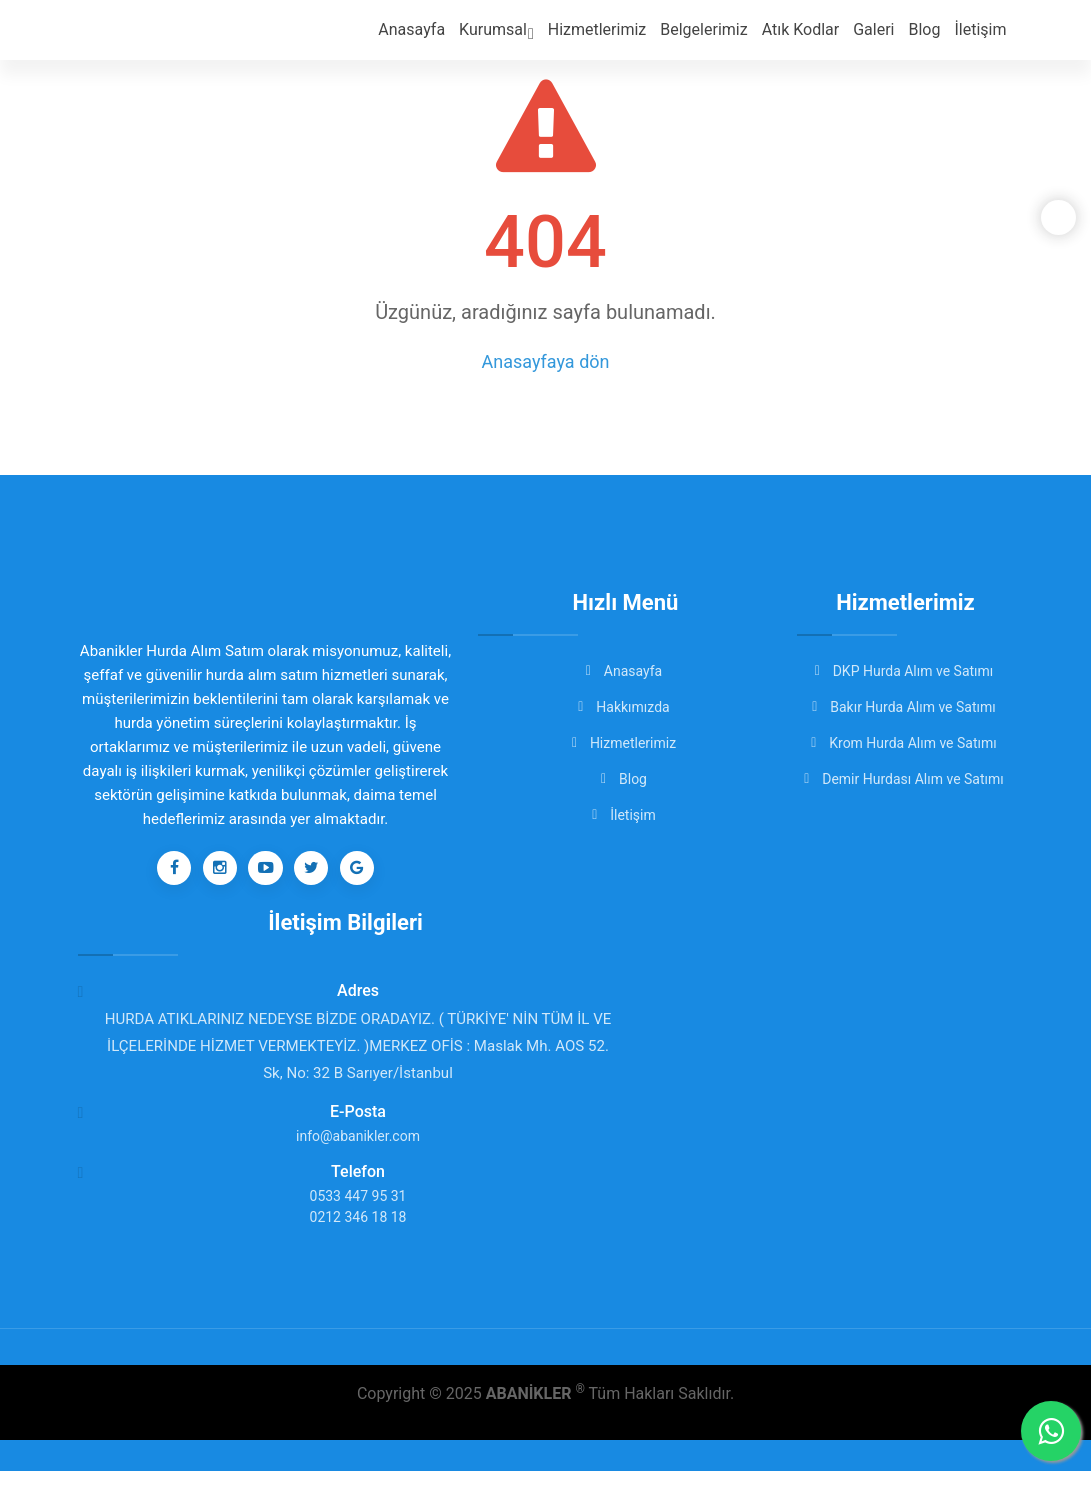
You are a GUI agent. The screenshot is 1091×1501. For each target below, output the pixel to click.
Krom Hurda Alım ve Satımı (905, 743)
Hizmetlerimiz (614, 41)
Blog (928, 41)
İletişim (982, 41)
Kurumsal (517, 42)
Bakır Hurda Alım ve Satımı (905, 707)
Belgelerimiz (715, 41)
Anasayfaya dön (546, 361)
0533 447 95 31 (358, 1226)
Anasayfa (436, 41)
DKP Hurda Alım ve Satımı (906, 671)
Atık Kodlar (809, 41)
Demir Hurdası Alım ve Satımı (905, 779)
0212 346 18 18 (358, 1247)
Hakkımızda (625, 707)
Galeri (878, 41)
